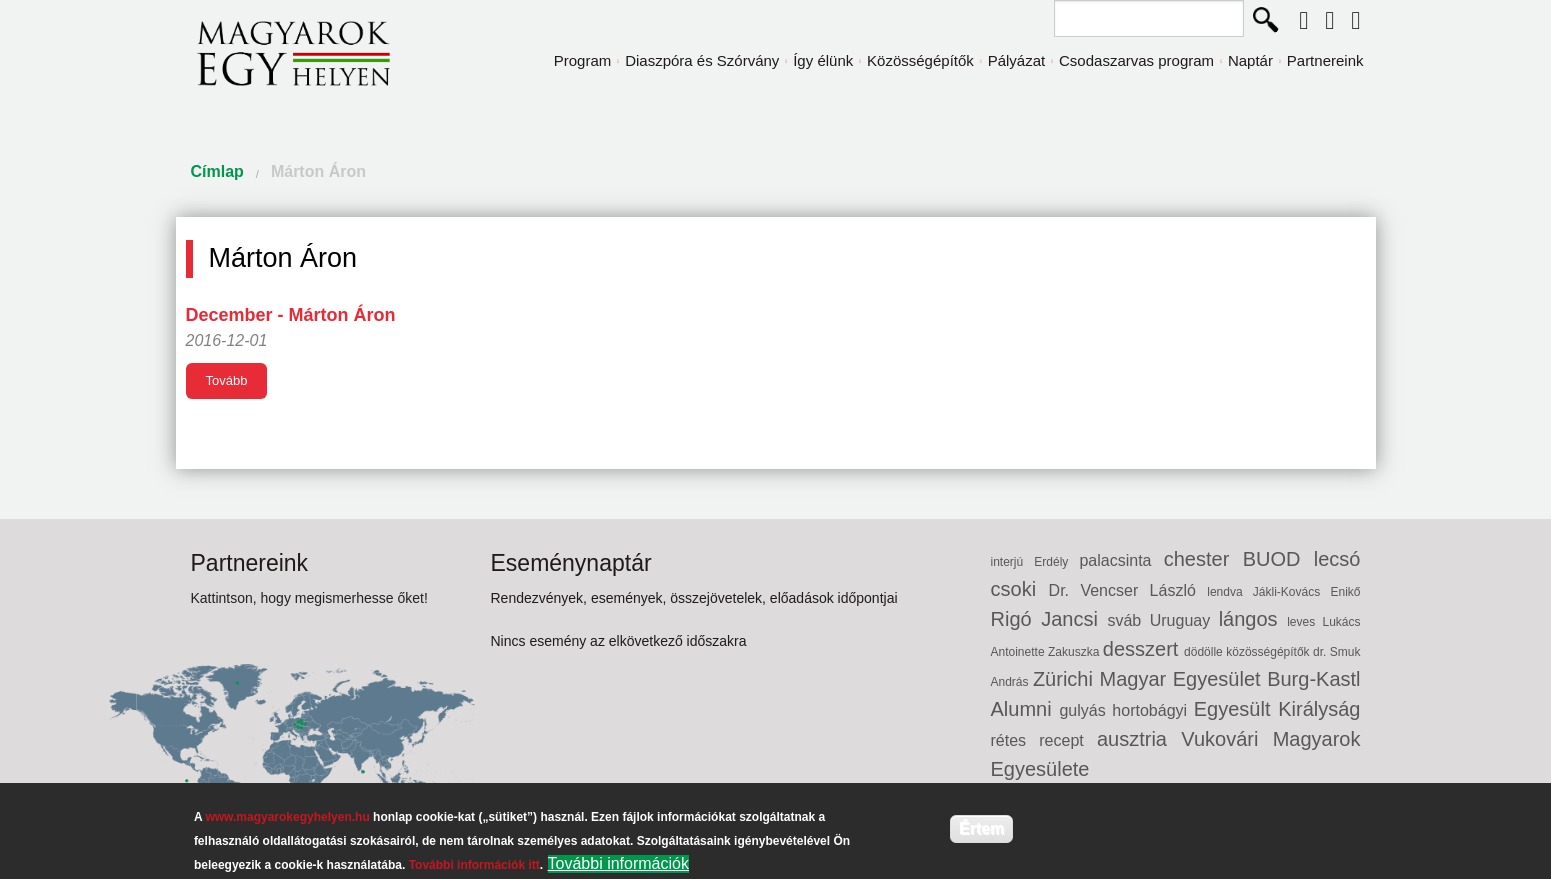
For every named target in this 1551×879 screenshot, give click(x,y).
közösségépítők (1269, 652)
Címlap (217, 171)
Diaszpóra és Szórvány (702, 60)
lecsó (1337, 559)
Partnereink (1325, 60)
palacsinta (1121, 560)
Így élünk (823, 60)
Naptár (1250, 60)
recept (1068, 740)
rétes (1015, 740)
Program (583, 60)
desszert (1143, 649)
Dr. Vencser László (1128, 590)
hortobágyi (1152, 710)
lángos (1253, 619)
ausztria (1139, 739)
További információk (618, 863)
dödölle (1205, 652)
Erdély (1056, 562)
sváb (1128, 620)
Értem (981, 828)
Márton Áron (318, 171)
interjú (1013, 562)
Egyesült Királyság (1277, 709)
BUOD (1278, 559)
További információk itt (474, 865)
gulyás (1085, 710)
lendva (1230, 592)
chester (1203, 559)
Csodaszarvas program (1136, 60)
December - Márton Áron (291, 315)
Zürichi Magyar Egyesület (1150, 679)
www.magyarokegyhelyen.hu (287, 817)
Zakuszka (1075, 652)
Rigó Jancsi (1049, 619)
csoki (1020, 589)
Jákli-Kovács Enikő (1307, 592)
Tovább (227, 380)
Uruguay (1184, 620)
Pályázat (1017, 60)
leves (1304, 622)
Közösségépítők (920, 60)
